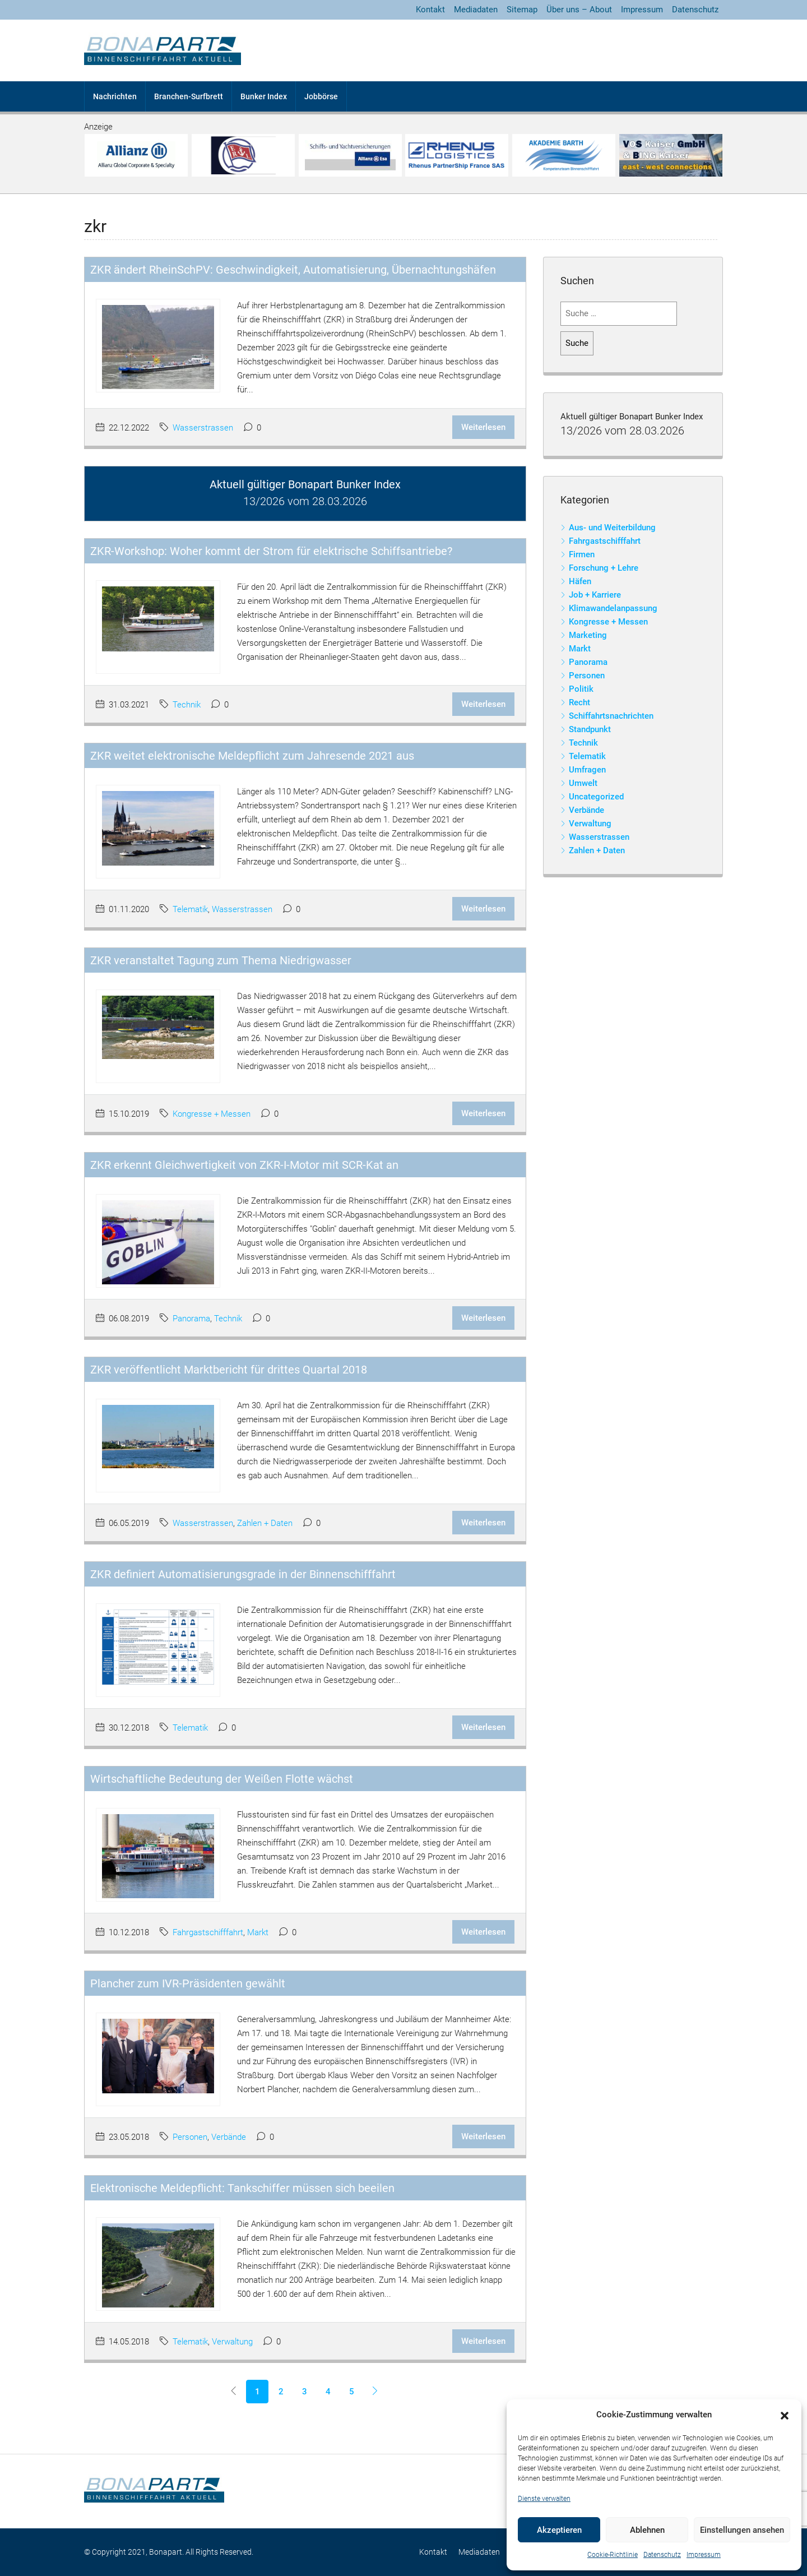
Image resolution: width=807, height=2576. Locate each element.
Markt (257, 1932)
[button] (784, 2415)
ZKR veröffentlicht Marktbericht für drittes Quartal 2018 (228, 1369)
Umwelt (583, 783)
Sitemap (522, 9)
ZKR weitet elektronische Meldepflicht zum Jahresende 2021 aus (252, 755)
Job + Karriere (595, 595)
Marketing (588, 635)
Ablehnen (647, 2530)
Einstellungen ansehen (742, 2530)
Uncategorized (596, 797)
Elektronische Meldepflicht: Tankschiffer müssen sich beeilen (242, 2188)
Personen (190, 2137)
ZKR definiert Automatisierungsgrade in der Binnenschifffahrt (243, 1574)
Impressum (704, 2555)
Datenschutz (662, 2555)
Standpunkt (590, 729)
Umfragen (587, 770)
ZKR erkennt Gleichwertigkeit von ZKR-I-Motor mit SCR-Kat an (244, 1165)
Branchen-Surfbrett (188, 96)
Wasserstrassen (203, 428)
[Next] (375, 2391)
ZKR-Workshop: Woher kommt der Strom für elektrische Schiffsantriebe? (271, 551)
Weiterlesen (483, 427)
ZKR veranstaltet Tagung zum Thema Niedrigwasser (220, 960)
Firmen (582, 554)
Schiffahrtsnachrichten (611, 716)
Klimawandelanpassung (613, 608)
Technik (187, 705)
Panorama (191, 1319)
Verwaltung (232, 2342)
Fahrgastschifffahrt (208, 1932)
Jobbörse (321, 96)
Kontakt (430, 9)
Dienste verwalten (544, 2499)
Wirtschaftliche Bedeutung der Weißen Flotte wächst (221, 1779)
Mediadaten (476, 9)
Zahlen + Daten (265, 1523)
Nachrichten (115, 96)
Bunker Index (263, 96)
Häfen (580, 581)
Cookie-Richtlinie (612, 2555)
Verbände (228, 2137)
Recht (579, 702)
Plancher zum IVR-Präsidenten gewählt (187, 1983)
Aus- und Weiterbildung (612, 527)
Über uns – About (579, 9)
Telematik (190, 909)
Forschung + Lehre (603, 568)
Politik (581, 689)
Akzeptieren (559, 2530)
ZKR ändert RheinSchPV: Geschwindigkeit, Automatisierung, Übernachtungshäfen (293, 269)
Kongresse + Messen (212, 1114)
